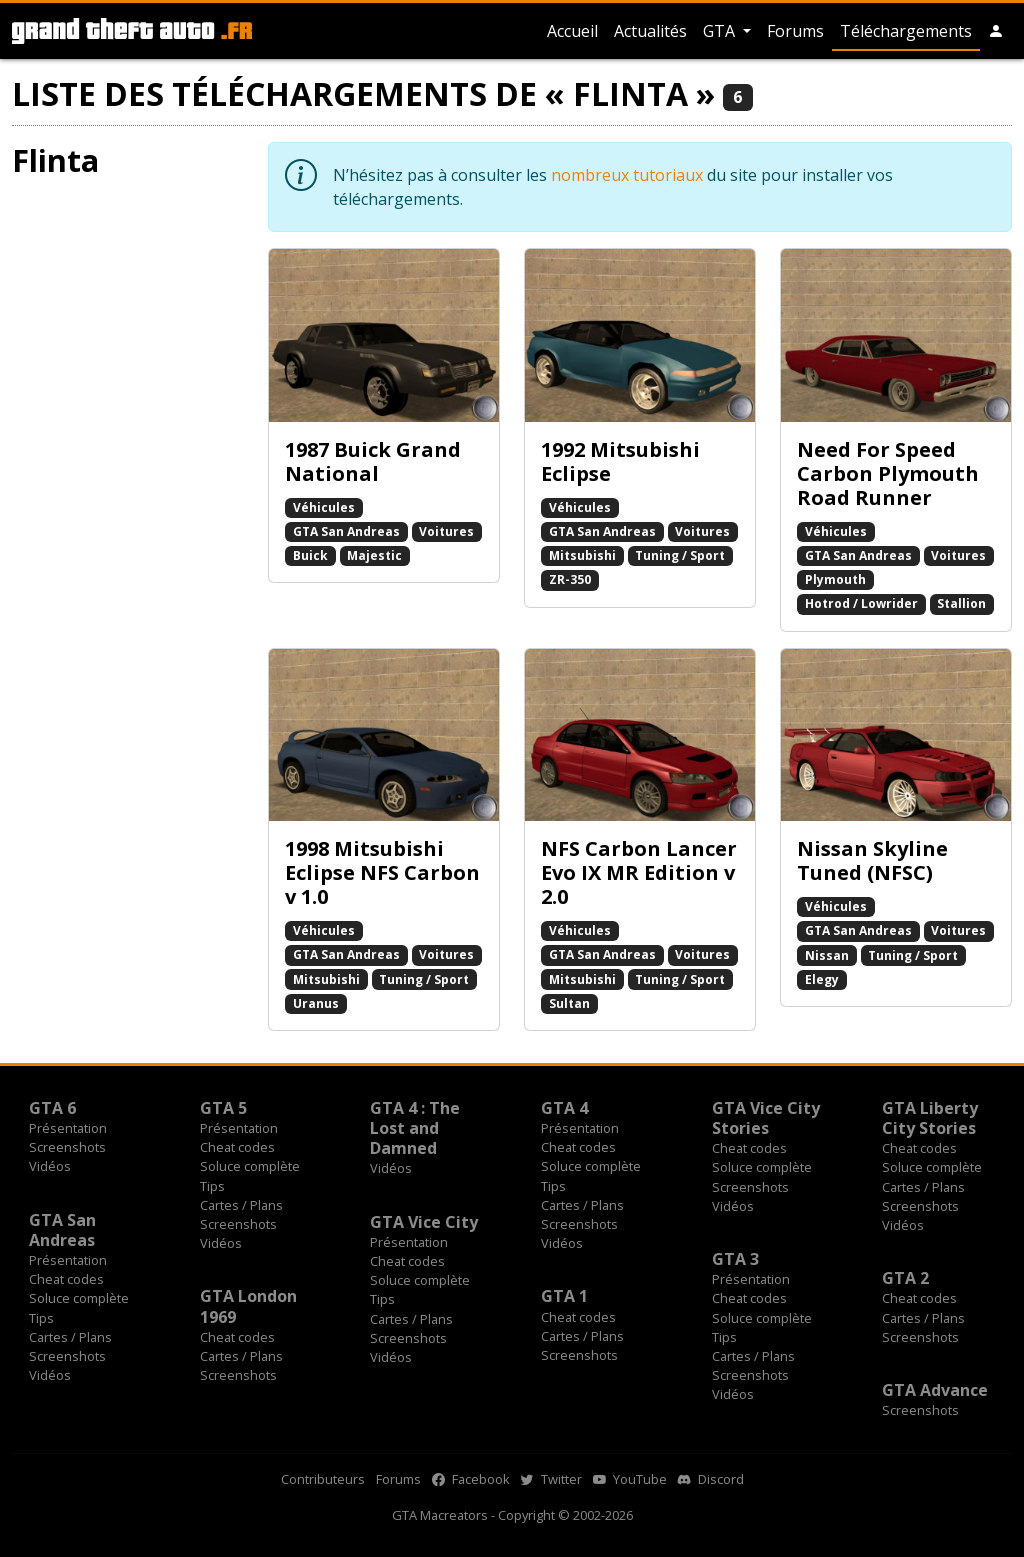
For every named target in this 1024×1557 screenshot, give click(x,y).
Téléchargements (906, 31)
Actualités (650, 31)
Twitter (551, 1479)
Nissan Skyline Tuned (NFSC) (872, 860)
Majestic (374, 555)
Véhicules (324, 507)
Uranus (316, 1003)
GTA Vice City (424, 1222)
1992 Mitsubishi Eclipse (620, 461)
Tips (212, 1186)
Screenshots (67, 1147)
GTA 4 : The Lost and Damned (415, 1128)
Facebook (471, 1479)
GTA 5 (223, 1108)
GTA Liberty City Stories (930, 1118)
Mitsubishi (582, 555)
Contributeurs (323, 1479)
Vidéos (50, 1166)
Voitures (446, 531)
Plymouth (835, 579)
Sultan (569, 1003)
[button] (996, 31)
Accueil (572, 31)
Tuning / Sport (680, 555)
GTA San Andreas (346, 531)
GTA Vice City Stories (766, 1118)
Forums (795, 31)
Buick (310, 555)
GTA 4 (564, 1108)
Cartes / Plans (241, 1205)
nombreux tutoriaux (627, 175)
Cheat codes (237, 1147)
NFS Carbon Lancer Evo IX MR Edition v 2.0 (639, 872)
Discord (711, 1479)
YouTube (630, 1479)
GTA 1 (564, 1296)
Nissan (827, 955)
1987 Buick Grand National (373, 461)
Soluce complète (250, 1166)
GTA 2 (905, 1278)
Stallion (961, 603)
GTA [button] (721, 31)
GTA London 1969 (248, 1306)
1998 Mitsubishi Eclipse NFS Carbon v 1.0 (382, 872)
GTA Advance (935, 1390)
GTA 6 (52, 1108)
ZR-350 (570, 579)
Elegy (822, 979)
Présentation (68, 1128)
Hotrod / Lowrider (861, 603)
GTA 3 (735, 1259)
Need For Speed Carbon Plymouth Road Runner (888, 473)
